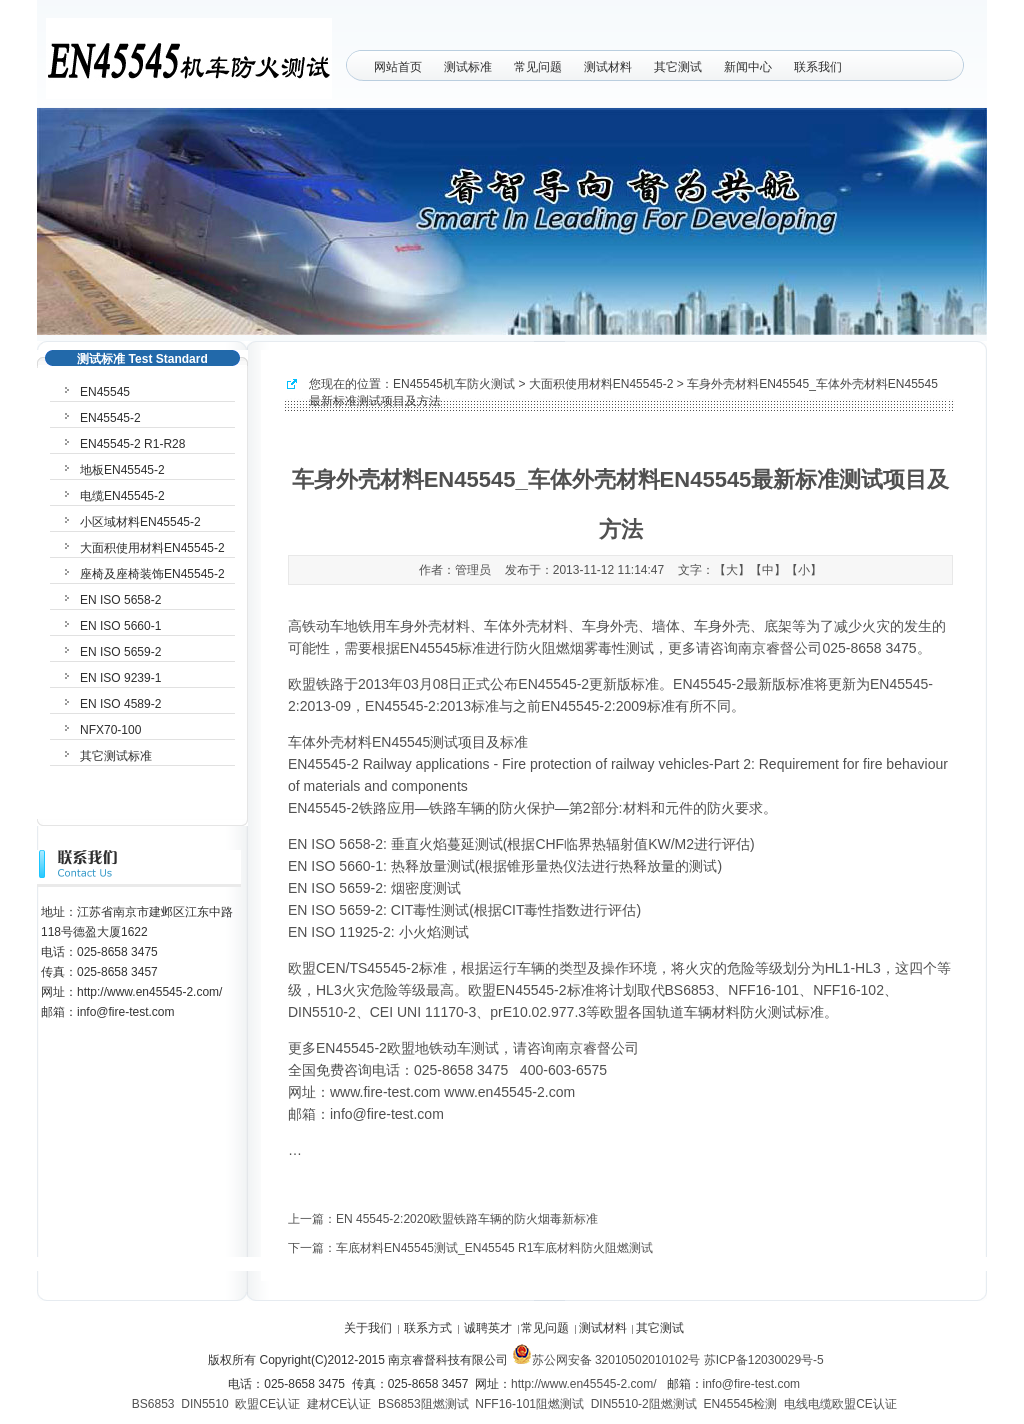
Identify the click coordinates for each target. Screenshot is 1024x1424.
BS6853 (153, 1404)
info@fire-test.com (752, 1384)
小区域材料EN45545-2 (140, 522)
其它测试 (678, 67)
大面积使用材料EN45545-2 (601, 384)
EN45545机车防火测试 (454, 384)
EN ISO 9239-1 (120, 678)
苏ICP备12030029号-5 (764, 1360)
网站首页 (398, 67)
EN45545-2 (110, 418)
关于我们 (368, 1328)
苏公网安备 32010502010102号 (606, 1360)
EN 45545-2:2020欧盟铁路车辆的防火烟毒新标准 (467, 1219)
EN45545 (105, 392)
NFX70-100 (110, 730)
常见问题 (538, 67)
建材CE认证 (339, 1404)
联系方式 (428, 1328)
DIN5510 (204, 1404)
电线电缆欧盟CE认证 (840, 1404)
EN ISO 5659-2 (120, 652)
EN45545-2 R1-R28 (132, 444)
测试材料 (608, 67)
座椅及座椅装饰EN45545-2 (152, 574)
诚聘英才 (488, 1328)
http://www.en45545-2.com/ (583, 1384)
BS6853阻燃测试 (423, 1404)
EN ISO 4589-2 (120, 704)
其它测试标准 (116, 756)
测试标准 (468, 67)
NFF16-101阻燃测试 (529, 1404)
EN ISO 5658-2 (120, 600)
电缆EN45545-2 (122, 496)
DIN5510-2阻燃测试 (644, 1404)
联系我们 (818, 67)
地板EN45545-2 (122, 470)
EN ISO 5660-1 (120, 626)
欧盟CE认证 (267, 1404)
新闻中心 (748, 67)
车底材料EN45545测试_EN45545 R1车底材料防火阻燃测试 (494, 1248)
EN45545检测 (740, 1404)
